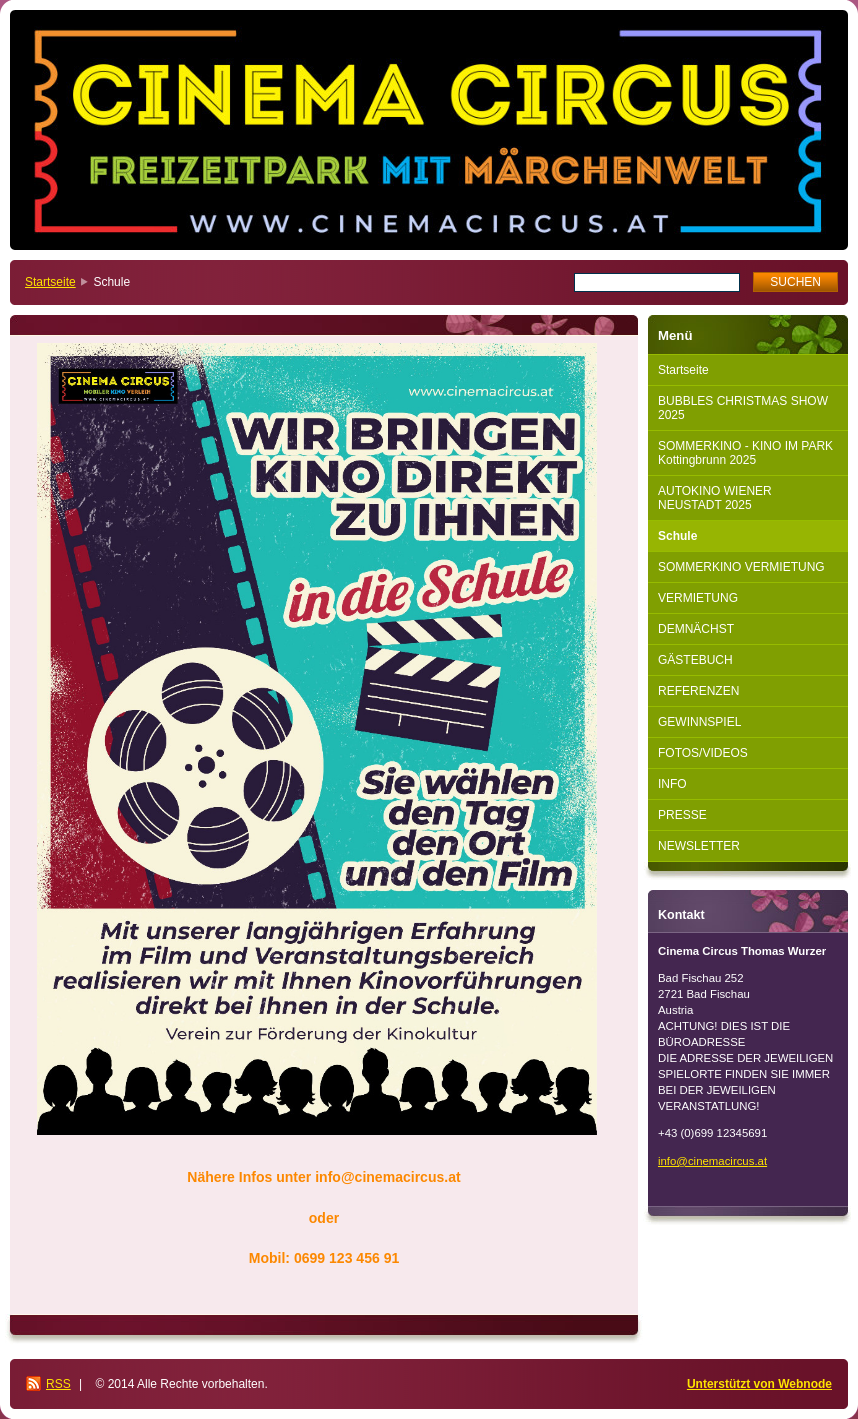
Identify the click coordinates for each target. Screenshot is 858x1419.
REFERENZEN (698, 691)
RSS (58, 1384)
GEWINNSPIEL (699, 722)
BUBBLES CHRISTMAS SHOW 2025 (743, 408)
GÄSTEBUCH (695, 660)
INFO (672, 784)
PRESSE (682, 815)
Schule (677, 536)
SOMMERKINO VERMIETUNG (741, 567)
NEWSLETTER (699, 846)
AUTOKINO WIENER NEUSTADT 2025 (715, 498)
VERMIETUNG (698, 598)
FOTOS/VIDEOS (703, 753)
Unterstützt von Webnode (759, 1384)
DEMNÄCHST (696, 629)
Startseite (50, 282)
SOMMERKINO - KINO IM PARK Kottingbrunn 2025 (745, 453)
